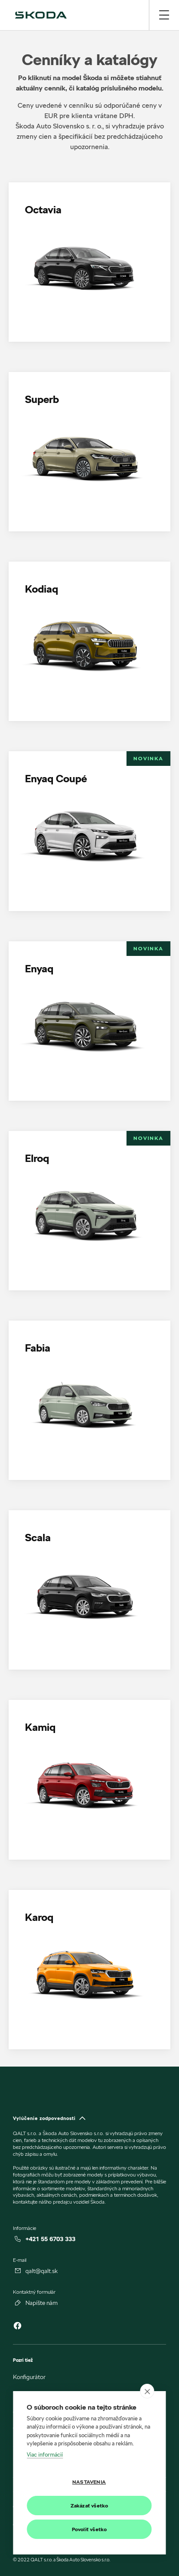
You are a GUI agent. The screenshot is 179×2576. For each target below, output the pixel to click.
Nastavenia (89, 2482)
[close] (147, 2391)
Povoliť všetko (89, 2529)
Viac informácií (45, 2454)
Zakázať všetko (89, 2505)
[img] (40, 15)
